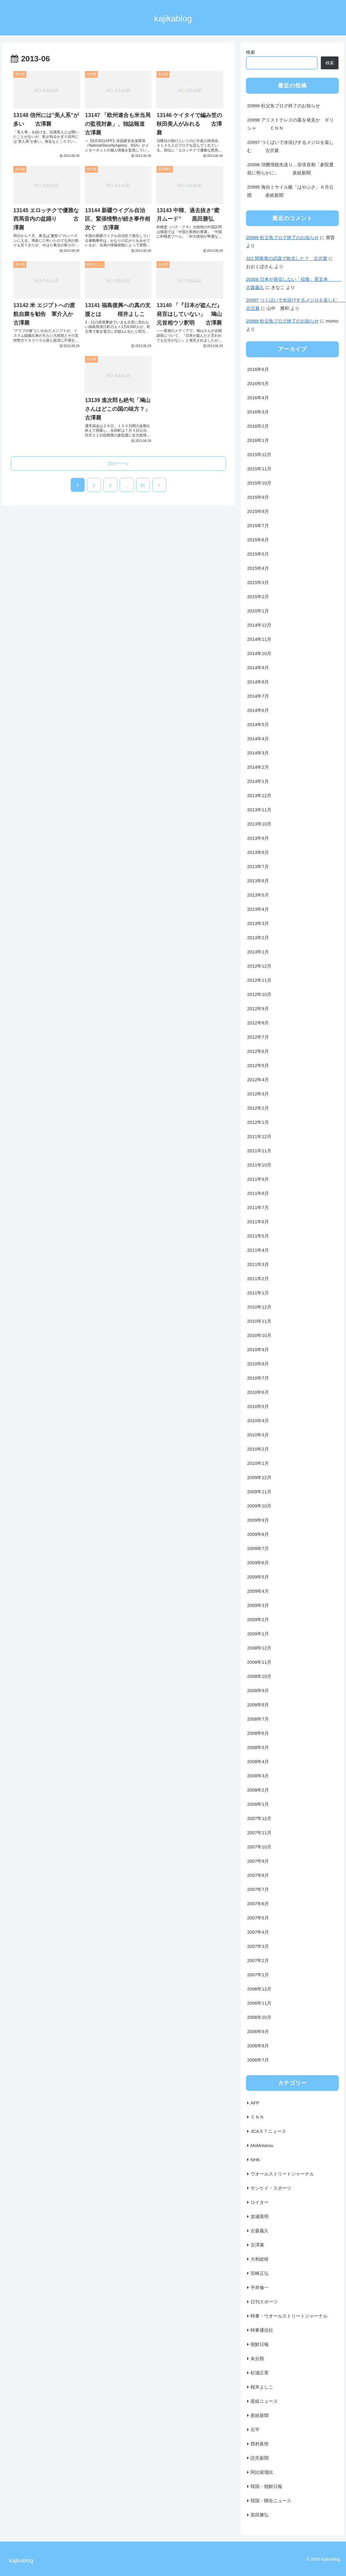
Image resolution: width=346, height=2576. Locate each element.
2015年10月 (259, 482)
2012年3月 (258, 1093)
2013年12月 (259, 795)
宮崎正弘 (260, 2273)
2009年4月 (258, 1591)
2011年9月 (258, 1179)
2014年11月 (259, 639)
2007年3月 (258, 1946)
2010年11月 (259, 1321)
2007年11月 (259, 1832)
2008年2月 (258, 1789)
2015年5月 (258, 553)
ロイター (260, 2202)
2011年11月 (259, 1150)
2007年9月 (258, 1861)
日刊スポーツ (264, 2301)
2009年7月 (258, 1548)
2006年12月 (259, 1988)
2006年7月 (258, 2059)
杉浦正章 (260, 2372)
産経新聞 (260, 2415)
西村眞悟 (260, 2443)
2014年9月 (258, 667)
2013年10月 (259, 823)
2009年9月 (258, 1520)
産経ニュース (264, 2401)
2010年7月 (258, 1377)
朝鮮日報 (260, 2344)
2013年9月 (258, 838)
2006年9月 (258, 2031)
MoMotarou (262, 2145)
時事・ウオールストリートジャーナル (289, 2315)
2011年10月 (259, 1164)
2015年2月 (258, 596)
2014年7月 (258, 696)
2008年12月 (259, 1647)
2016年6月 (258, 369)
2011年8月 (258, 1193)
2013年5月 (258, 894)
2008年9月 (258, 1690)
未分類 (257, 2358)
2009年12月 (259, 1477)
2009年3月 (258, 1605)
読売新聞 (260, 2458)
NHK (255, 2159)
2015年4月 (258, 568)
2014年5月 (258, 724)
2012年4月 (258, 1079)
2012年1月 (258, 1122)
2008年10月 (259, 1676)
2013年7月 (258, 866)
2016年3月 (258, 411)
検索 (250, 52)
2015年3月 (258, 582)
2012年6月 (258, 1051)
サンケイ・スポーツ (271, 2188)
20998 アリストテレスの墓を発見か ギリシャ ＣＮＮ (290, 124)
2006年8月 (258, 2045)
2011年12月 (259, 1136)
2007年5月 (258, 1917)
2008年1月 (258, 1804)
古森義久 (260, 2230)
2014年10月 (259, 653)
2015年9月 (258, 497)
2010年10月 (259, 1335)
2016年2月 (258, 426)
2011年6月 (258, 1221)
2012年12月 (259, 965)
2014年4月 (258, 738)
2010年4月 (258, 1420)
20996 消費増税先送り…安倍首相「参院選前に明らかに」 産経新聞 (290, 168)
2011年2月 (258, 1278)
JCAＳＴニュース (268, 2131)
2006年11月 (259, 2003)
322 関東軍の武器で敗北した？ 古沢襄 (286, 258)
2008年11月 (259, 1662)
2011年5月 (258, 1235)
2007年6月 (258, 1903)
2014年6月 (258, 710)
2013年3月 (258, 923)
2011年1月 (258, 1292)
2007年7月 (258, 1889)
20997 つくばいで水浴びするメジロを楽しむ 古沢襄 (290, 146)
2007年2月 (258, 1960)
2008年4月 (258, 1761)
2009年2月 (258, 1619)
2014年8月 (258, 681)
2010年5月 (258, 1406)
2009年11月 (259, 1491)
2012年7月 (258, 1037)
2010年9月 (258, 1349)
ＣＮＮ (257, 2117)
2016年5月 (258, 383)
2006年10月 (259, 2017)
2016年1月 (258, 440)
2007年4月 (258, 1932)
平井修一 (260, 2287)
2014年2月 (258, 767)
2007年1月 (258, 1974)
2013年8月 (258, 852)
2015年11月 (259, 468)
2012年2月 (258, 1108)
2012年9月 (258, 1008)
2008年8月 (258, 1704)
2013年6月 (258, 880)
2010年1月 (258, 1463)
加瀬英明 (260, 2216)
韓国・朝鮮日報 (266, 2486)
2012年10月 (259, 994)
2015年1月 (258, 610)
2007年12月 (259, 1818)
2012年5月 (258, 1065)
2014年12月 (259, 625)
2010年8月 (258, 1363)
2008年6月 (258, 1733)
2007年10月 (259, 1846)
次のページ (118, 463)
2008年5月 (258, 1747)
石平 (255, 2429)
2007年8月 (258, 1875)
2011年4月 (258, 1250)
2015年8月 (258, 511)
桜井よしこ (262, 2386)
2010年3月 (258, 1434)
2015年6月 (258, 539)
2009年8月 (258, 1534)
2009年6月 (258, 1562)
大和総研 (260, 2259)
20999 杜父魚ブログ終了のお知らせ (283, 105)
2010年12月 (259, 1306)
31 (142, 485)
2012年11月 (259, 980)
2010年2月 (258, 1449)
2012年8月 (258, 1022)
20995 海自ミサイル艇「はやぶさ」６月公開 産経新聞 (290, 191)
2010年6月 (258, 1392)
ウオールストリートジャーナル (282, 2173)
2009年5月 (258, 1576)
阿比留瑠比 (262, 2472)
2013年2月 (258, 937)
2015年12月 (259, 454)
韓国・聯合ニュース (271, 2500)
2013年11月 (259, 809)
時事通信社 (262, 2330)
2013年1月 (258, 951)
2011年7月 (258, 1207)
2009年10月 (259, 1505)
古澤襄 (257, 2244)
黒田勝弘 (260, 2514)
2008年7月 (258, 1718)
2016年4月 (258, 397)
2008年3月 (258, 1775)
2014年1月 (258, 781)
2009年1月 (258, 1633)
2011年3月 (258, 1264)
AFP (255, 2102)
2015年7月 (258, 525)
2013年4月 (258, 909)
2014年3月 (258, 752)
